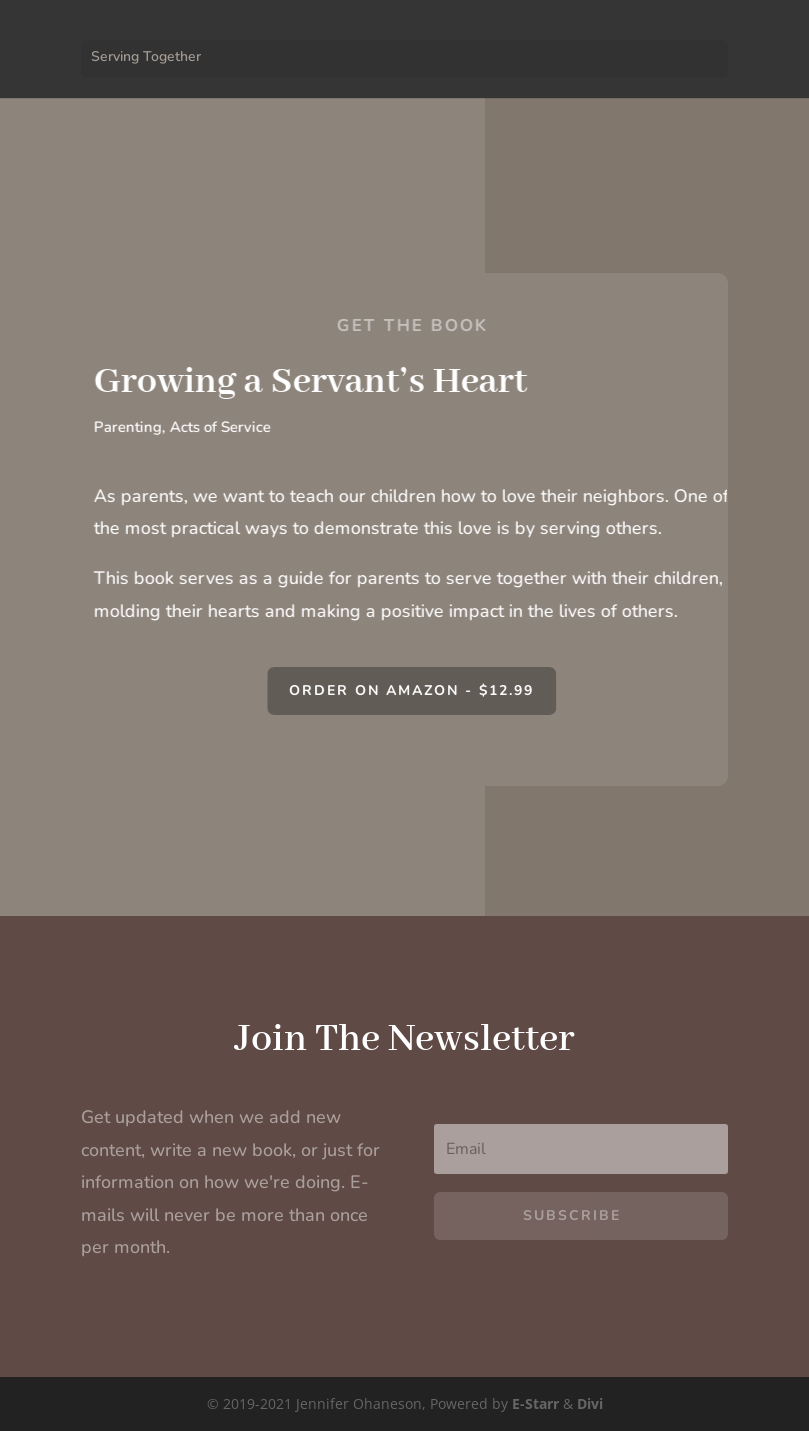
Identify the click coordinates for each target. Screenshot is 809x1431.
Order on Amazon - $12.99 (424, 690)
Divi (590, 1403)
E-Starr (535, 1403)
